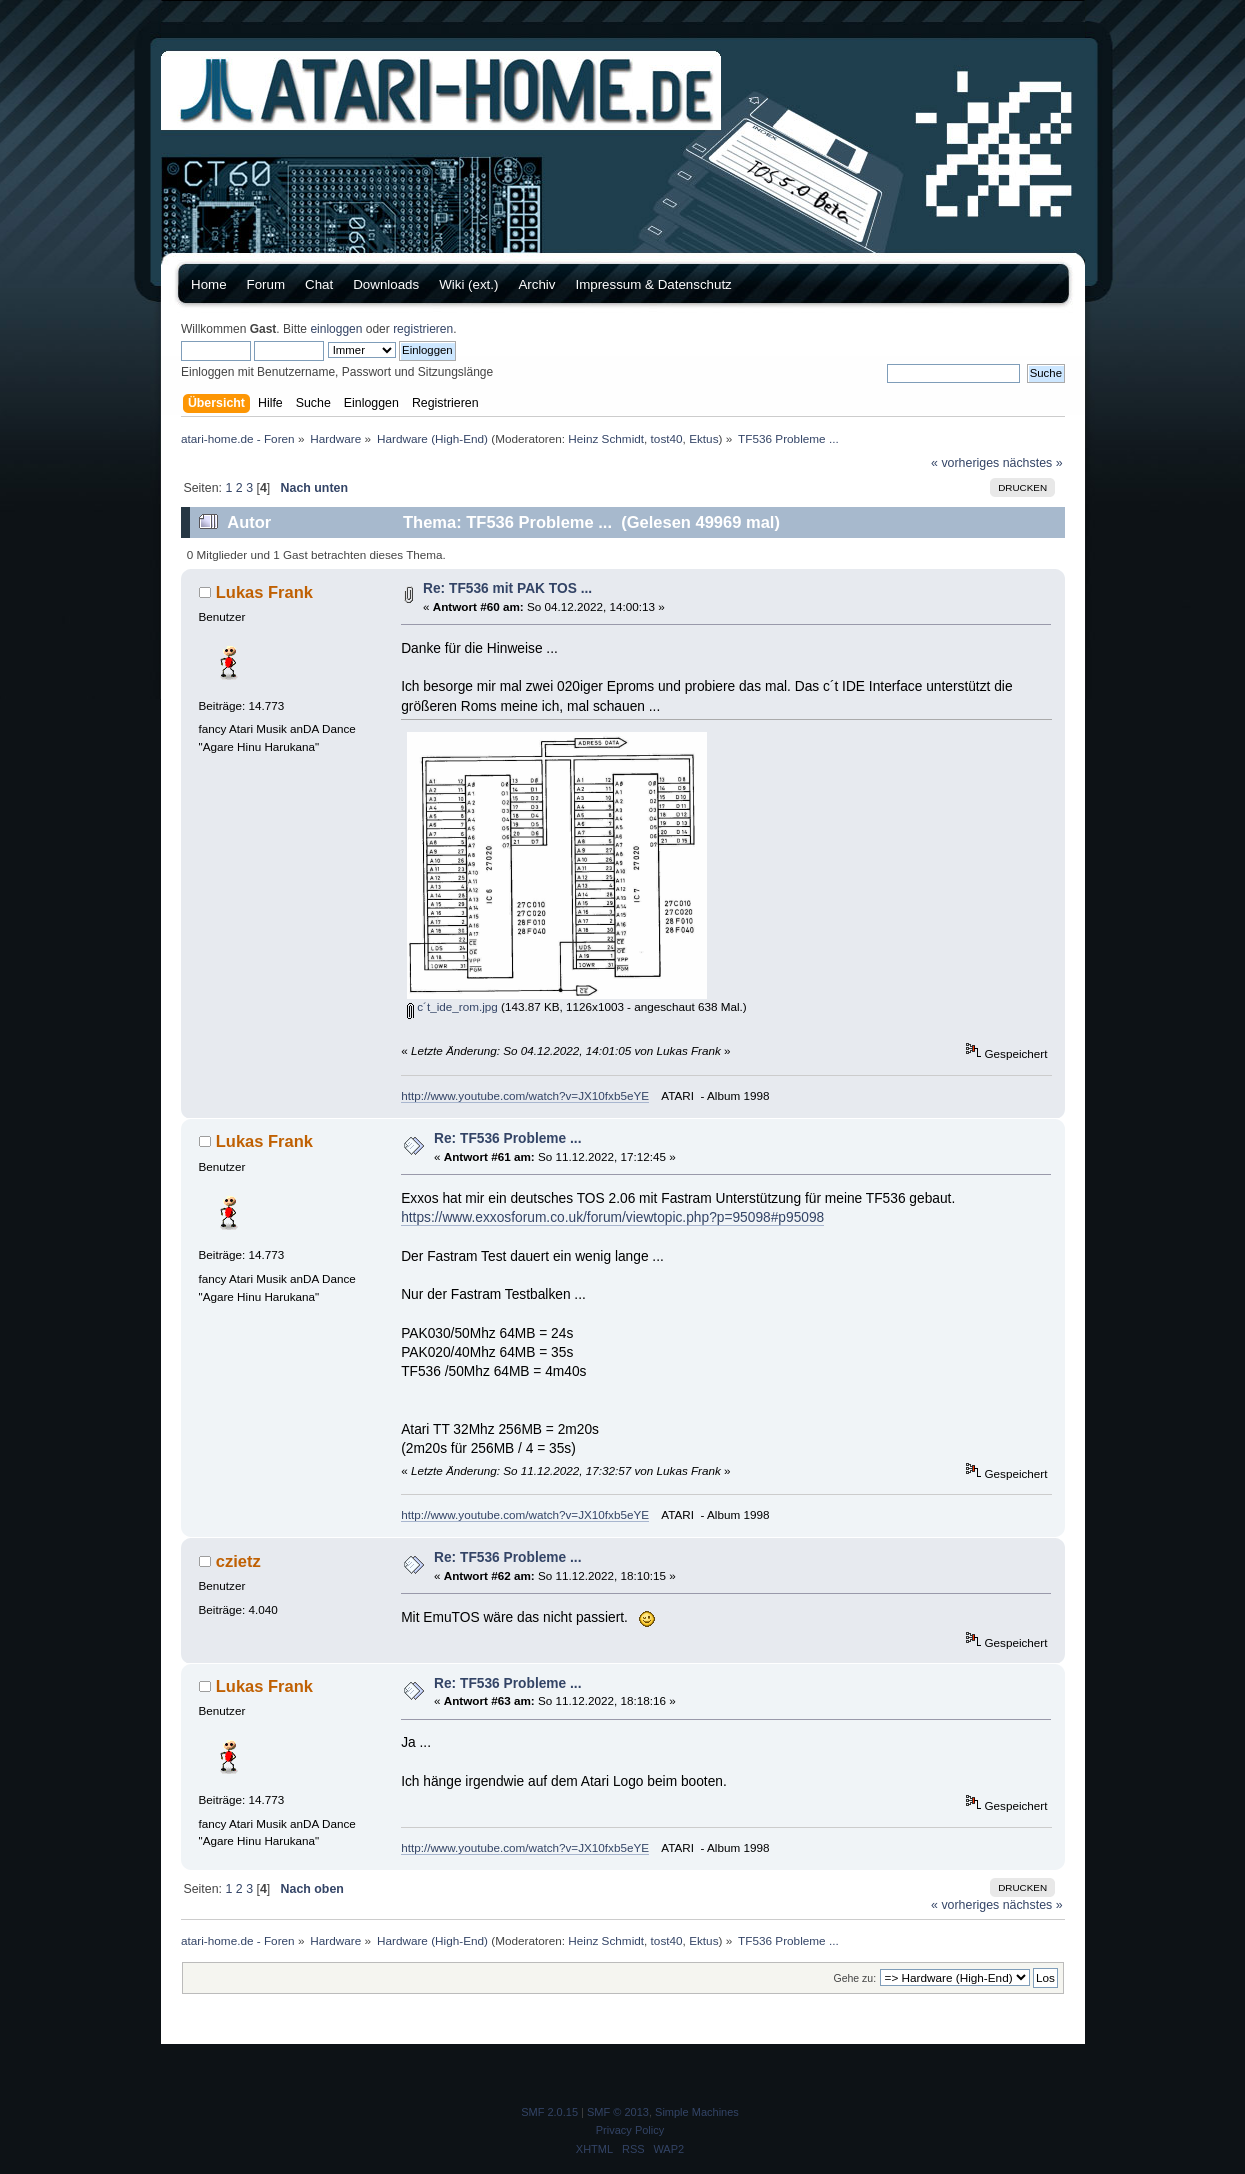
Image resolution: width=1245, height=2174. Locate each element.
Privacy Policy (630, 2130)
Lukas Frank (264, 592)
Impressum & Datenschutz (653, 284)
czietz (238, 1561)
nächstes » (1033, 463)
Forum (266, 284)
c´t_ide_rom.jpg (452, 1006)
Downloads (386, 284)
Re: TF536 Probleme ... (507, 1138)
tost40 (667, 438)
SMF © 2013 (618, 2112)
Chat (319, 284)
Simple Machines (697, 2112)
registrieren (423, 329)
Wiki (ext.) (468, 284)
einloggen (336, 329)
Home (209, 284)
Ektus (703, 438)
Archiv (536, 284)
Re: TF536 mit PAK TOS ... (507, 588)
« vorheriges (965, 463)
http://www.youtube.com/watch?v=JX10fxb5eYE (525, 1095)
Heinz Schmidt (606, 438)
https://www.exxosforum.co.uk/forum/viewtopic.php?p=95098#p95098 (612, 1217)
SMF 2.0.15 (549, 2112)
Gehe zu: (854, 1978)
